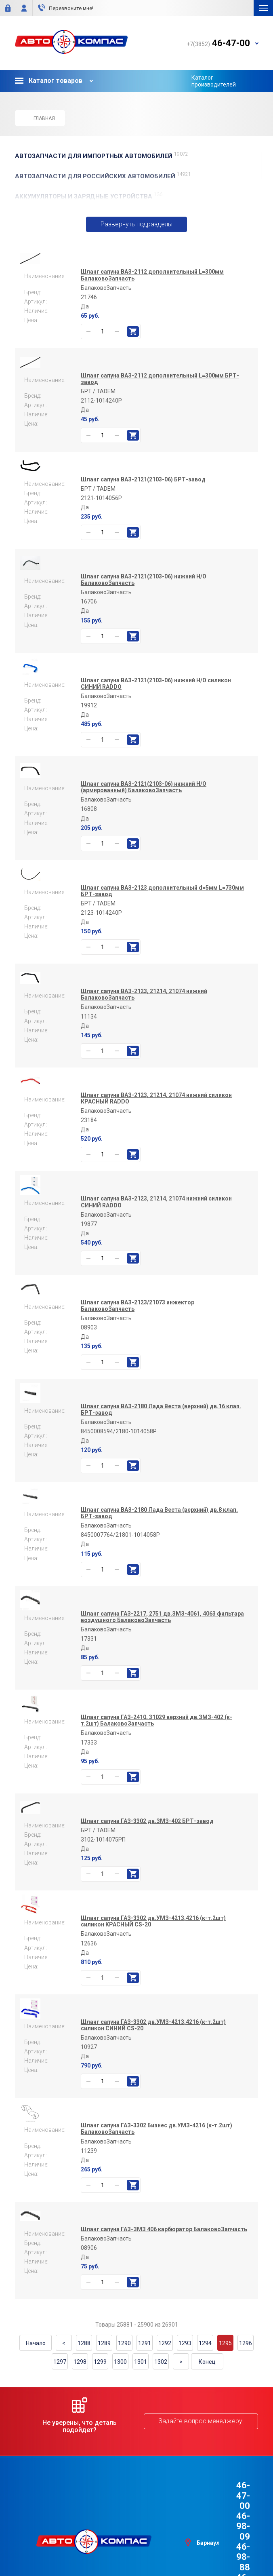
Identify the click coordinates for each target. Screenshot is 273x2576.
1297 (59, 2370)
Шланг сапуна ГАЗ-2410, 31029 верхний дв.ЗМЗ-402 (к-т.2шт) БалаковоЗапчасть (156, 1729)
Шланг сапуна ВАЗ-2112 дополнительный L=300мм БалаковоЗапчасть (152, 283)
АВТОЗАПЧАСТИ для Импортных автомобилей (101, 156)
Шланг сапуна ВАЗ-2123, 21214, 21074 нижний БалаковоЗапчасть (144, 1003)
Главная (39, 117)
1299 (100, 2370)
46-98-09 (231, 2504)
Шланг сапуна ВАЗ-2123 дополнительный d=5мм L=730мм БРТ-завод (162, 899)
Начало (36, 2351)
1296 (245, 2351)
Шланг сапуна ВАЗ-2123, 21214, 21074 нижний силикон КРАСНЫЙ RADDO (156, 1106)
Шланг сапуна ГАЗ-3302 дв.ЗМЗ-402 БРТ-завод (147, 1829)
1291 (144, 2351)
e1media (159, 2548)
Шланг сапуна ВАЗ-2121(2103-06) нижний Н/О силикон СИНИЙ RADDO (156, 692)
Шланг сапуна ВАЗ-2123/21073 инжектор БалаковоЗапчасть (137, 1314)
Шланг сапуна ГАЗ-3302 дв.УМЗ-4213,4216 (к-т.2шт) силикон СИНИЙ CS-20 (153, 2033)
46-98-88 (231, 2515)
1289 (104, 2351)
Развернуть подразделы (137, 229)
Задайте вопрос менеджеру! (201, 2430)
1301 (140, 2370)
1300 (120, 2370)
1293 (184, 2351)
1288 (84, 2351)
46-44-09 (231, 2525)
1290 (124, 2351)
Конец (207, 2370)
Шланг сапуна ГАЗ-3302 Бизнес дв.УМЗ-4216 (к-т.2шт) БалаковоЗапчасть (156, 2137)
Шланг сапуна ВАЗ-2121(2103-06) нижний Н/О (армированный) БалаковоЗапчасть (143, 795)
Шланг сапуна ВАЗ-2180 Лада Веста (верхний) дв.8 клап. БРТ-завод (159, 1521)
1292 (164, 2351)
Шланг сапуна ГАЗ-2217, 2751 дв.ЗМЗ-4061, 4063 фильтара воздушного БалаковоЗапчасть (162, 1625)
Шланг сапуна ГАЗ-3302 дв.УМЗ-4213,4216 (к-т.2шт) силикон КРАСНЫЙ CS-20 (153, 1930)
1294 (205, 2351)
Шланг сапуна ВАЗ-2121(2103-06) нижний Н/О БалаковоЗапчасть (143, 588)
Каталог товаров (48, 80)
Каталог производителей (213, 80)
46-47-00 (231, 2494)
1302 (160, 2370)
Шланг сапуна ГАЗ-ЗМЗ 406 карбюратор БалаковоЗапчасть (164, 2238)
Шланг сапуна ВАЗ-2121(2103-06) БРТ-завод (143, 488)
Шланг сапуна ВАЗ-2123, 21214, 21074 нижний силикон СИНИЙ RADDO (156, 1210)
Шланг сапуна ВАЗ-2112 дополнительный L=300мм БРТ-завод (160, 387)
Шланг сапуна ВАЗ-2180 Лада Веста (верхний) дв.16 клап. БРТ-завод (161, 1417)
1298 (80, 2370)
